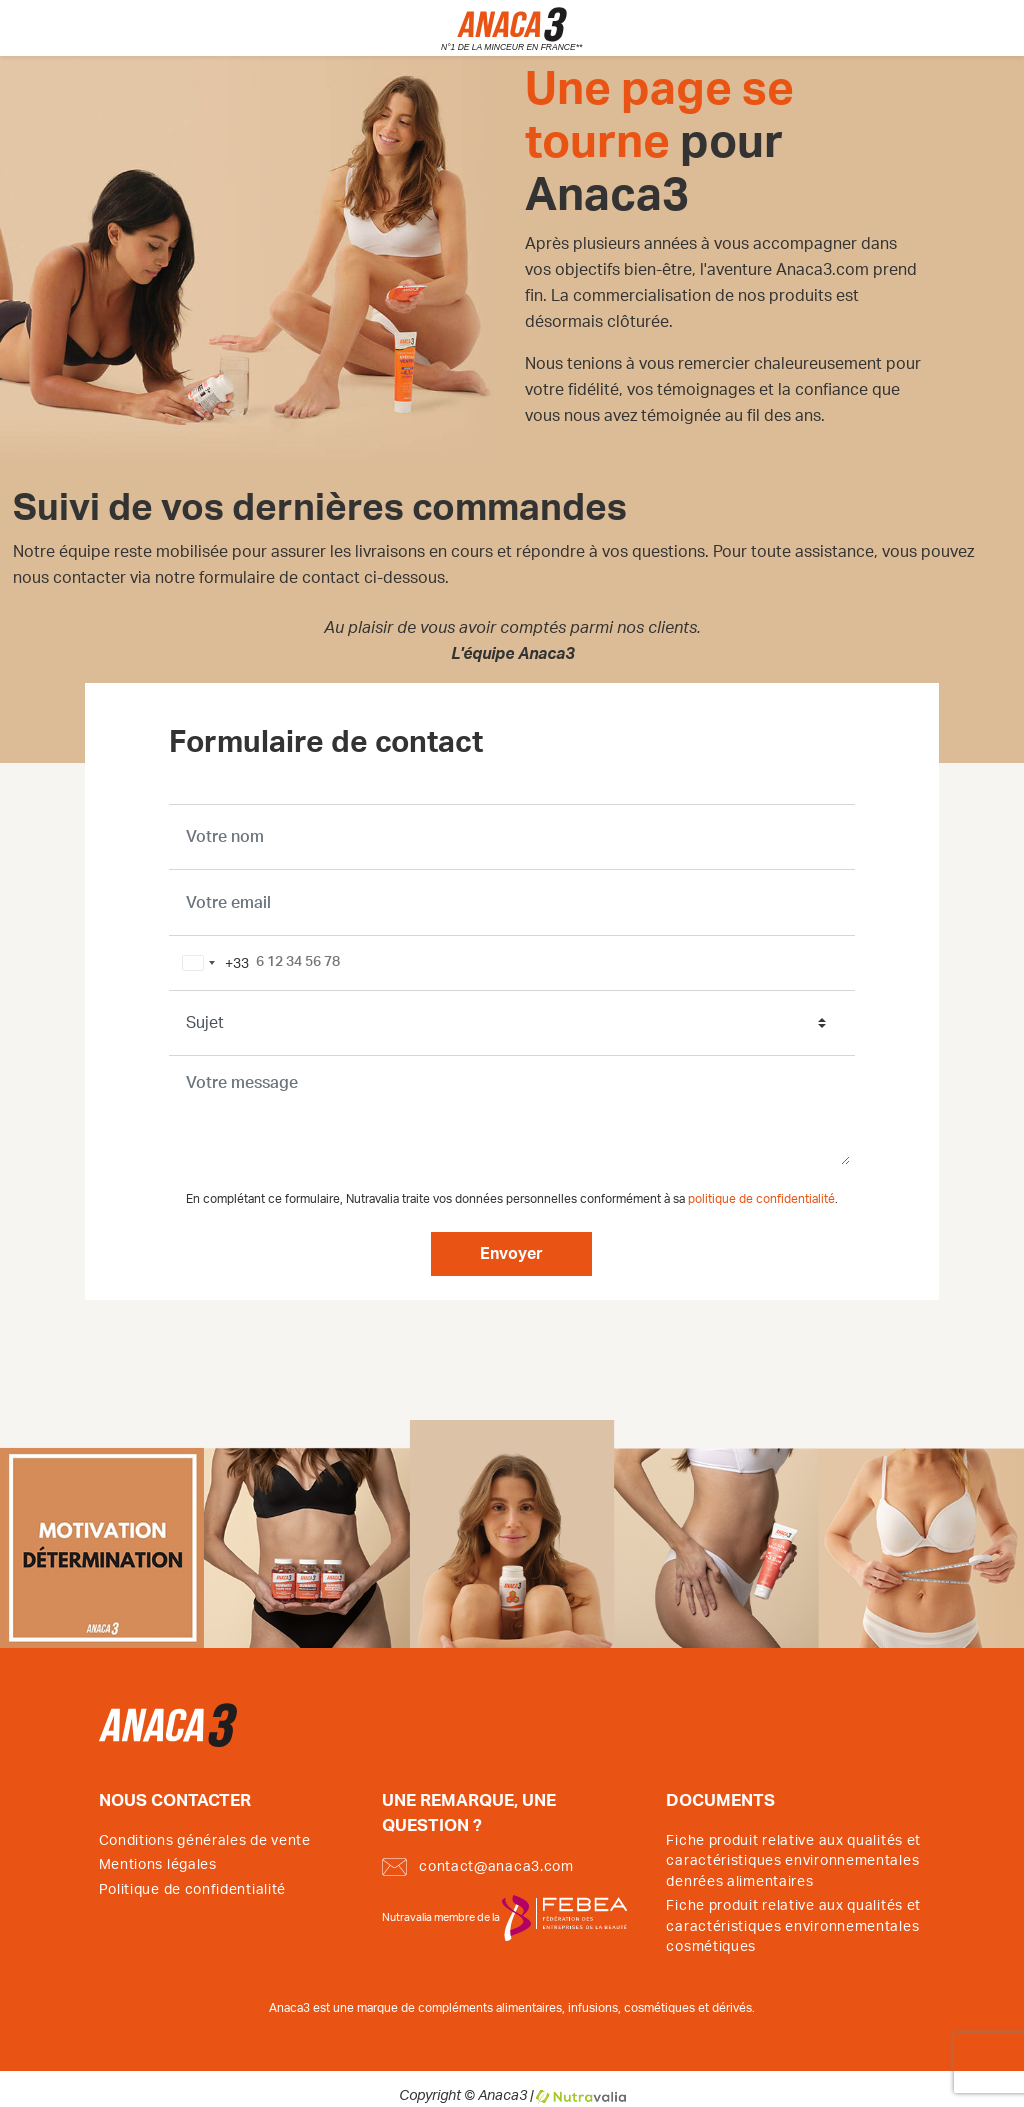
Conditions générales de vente (205, 1841)
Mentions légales (158, 1865)
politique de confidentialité (761, 1199)
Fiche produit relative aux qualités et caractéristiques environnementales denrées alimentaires (793, 1861)
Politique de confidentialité (193, 1890)
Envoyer (511, 1254)
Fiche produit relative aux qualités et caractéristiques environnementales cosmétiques (793, 1926)
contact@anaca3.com (477, 1867)
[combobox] (212, 963)
